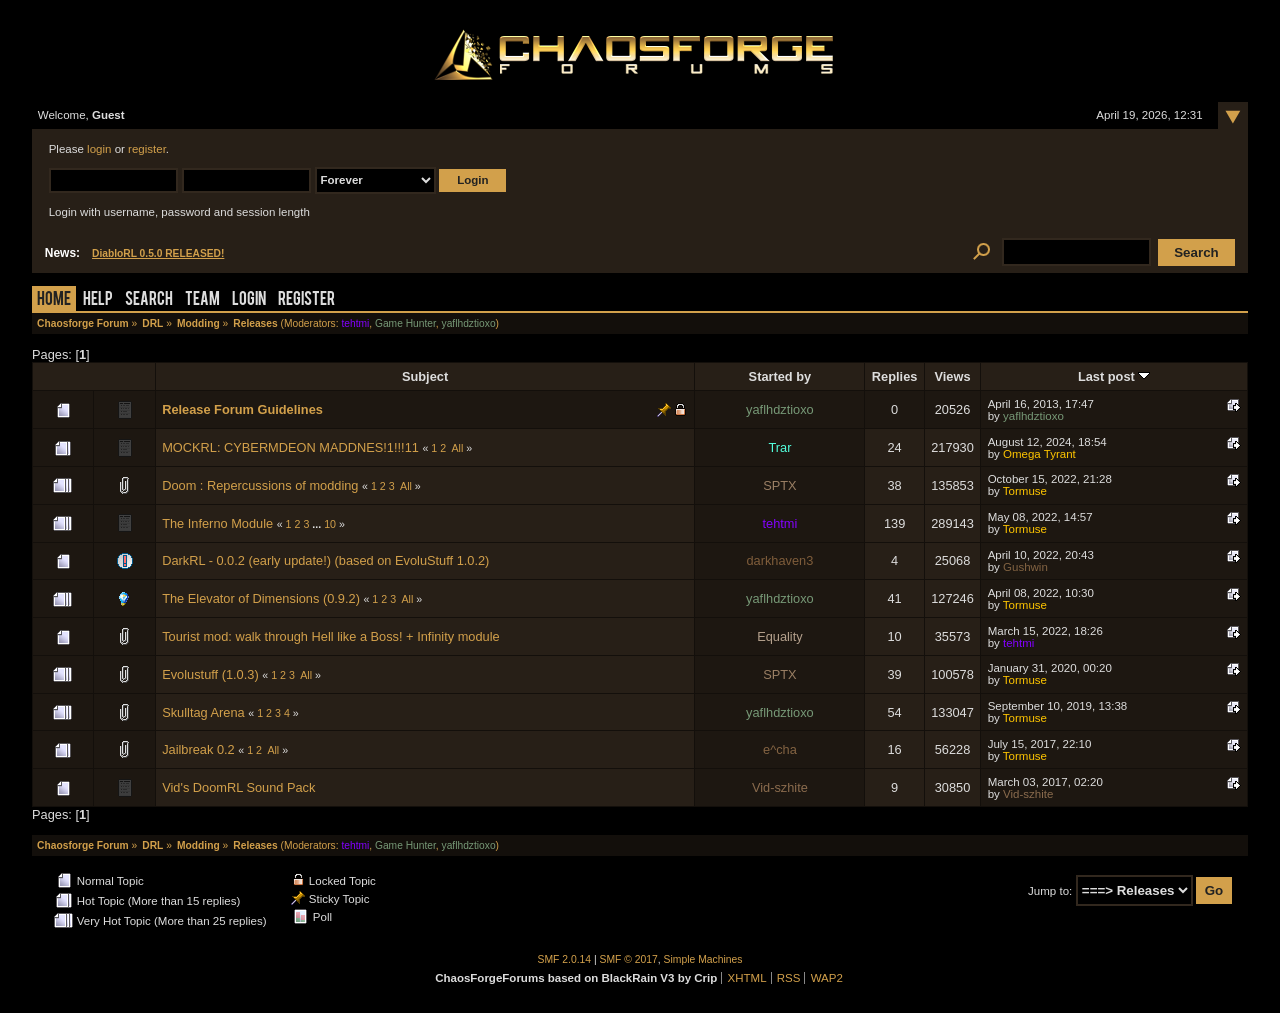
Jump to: (1050, 891)
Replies (895, 376)
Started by (780, 376)
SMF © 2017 (629, 959)
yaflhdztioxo (469, 323)
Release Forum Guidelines (242, 409)
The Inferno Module (217, 523)
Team (202, 300)
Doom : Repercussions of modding (260, 485)
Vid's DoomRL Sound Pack (238, 787)
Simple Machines (703, 959)
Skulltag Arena (203, 712)
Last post (1114, 376)
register (147, 149)
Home (54, 300)
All (458, 448)
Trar (779, 447)
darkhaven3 (779, 560)
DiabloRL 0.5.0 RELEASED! (158, 253)
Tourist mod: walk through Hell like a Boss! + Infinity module (331, 636)
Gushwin (1025, 567)
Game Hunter (405, 323)
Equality (780, 636)
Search (149, 300)
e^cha (780, 749)
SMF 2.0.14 (565, 959)
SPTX (779, 485)
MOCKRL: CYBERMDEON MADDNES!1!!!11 (290, 447)
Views (952, 376)
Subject (425, 376)
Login (249, 300)
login (99, 149)
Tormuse (1025, 491)
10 (330, 524)
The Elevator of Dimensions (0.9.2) (261, 598)
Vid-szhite (780, 787)
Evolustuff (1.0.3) (210, 674)
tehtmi (355, 323)
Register (306, 300)
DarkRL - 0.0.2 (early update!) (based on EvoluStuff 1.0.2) (325, 560)
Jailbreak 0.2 (198, 749)
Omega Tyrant (1039, 454)
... (318, 524)
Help (98, 300)
